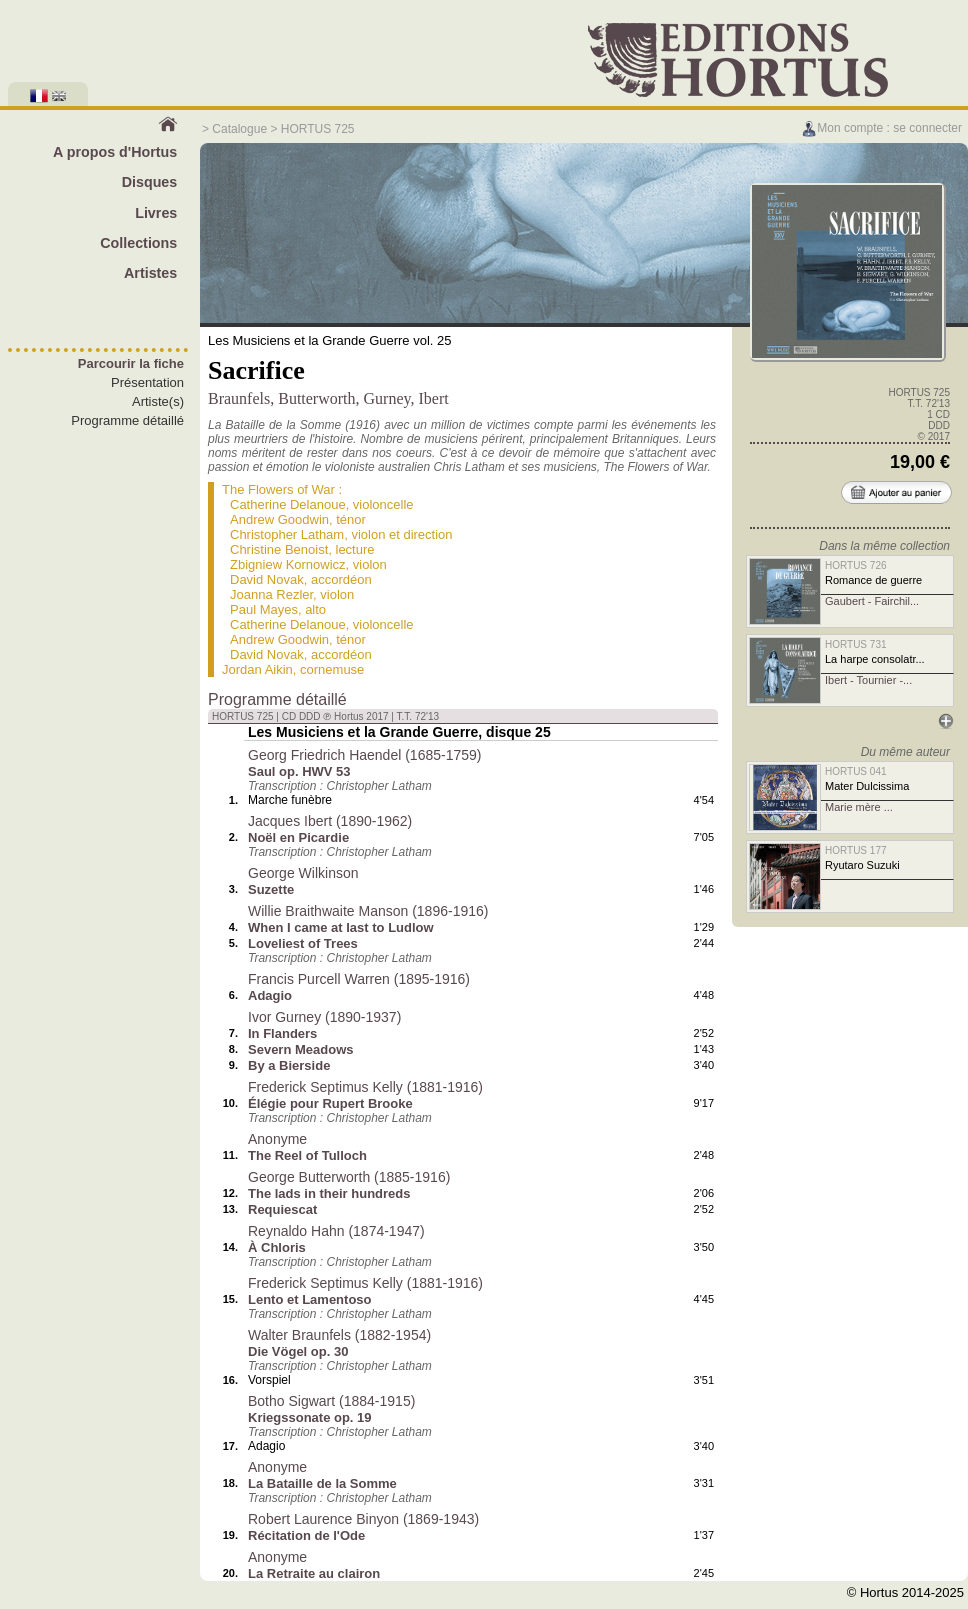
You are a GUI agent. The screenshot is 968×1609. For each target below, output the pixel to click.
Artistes (150, 273)
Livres (156, 213)
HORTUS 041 (856, 771)
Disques (150, 182)
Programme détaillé (127, 420)
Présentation (147, 382)
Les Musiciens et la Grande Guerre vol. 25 (330, 340)
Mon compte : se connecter (881, 128)
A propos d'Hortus (115, 152)
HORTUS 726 (856, 565)
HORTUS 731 (856, 644)
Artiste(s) (158, 401)
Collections (138, 243)
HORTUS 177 (856, 850)
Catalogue (239, 129)
